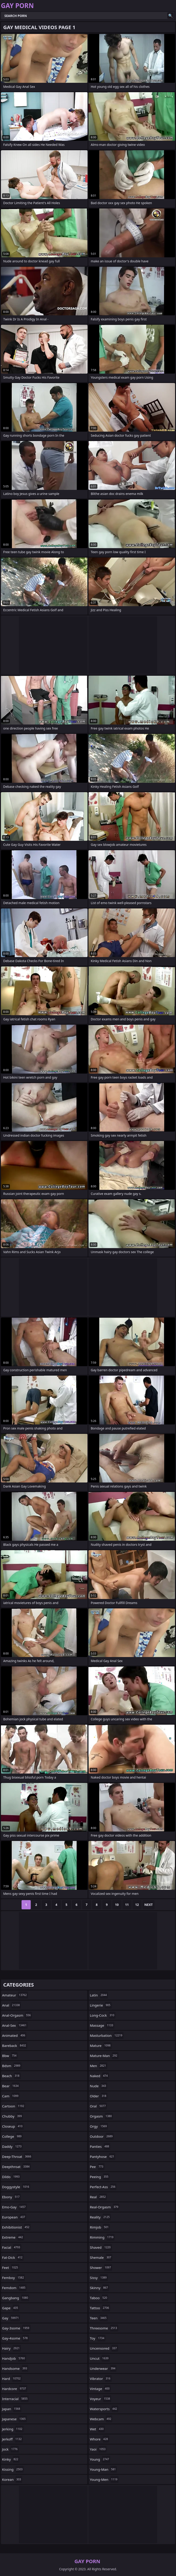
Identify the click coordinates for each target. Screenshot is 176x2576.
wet (97, 2429)
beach (11, 2075)
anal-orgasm (17, 2015)
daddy (12, 2146)
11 (127, 1904)
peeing (100, 2176)
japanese (14, 2418)
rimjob (100, 2227)
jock (10, 2449)
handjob (14, 2358)
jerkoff (12, 2439)
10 (117, 1904)
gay (11, 2318)
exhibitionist (16, 2227)
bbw (10, 2055)
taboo (99, 2297)
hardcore (14, 2388)
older (98, 2096)
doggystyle (16, 2186)
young (100, 2459)
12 (137, 1904)
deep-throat (17, 2156)
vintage (100, 2388)
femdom (14, 2287)
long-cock (103, 2015)
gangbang (15, 2297)
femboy (13, 2277)
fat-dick (13, 2257)
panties (100, 2146)
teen (99, 2318)
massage (102, 2025)
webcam (101, 2418)
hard (12, 2378)
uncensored (104, 2348)
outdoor (102, 2136)
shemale (101, 2257)
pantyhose (102, 2156)
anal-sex (15, 2025)
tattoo (100, 2307)
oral (98, 2106)
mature (101, 2045)
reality (100, 2217)
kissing (13, 2469)
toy (97, 2338)
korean (12, 2479)
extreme (13, 2237)
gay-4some (15, 2338)
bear (11, 2085)
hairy (11, 2348)
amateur (15, 1995)
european (14, 2217)
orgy (99, 2126)
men (98, 2065)
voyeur (100, 2398)
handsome (15, 2368)
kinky (10, 2459)
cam (10, 2096)
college (12, 2136)
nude (98, 2085)
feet (10, 2267)
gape (10, 2307)
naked (99, 2075)
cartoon (13, 2106)
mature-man (104, 2055)
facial (11, 2247)
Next (148, 1904)
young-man (103, 2469)
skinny (99, 2287)
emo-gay (14, 2207)
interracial (15, 2398)
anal (11, 2005)
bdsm (12, 2065)
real (98, 2196)
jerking (13, 2429)
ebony (11, 2196)
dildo (11, 2176)
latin (99, 1995)
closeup (13, 2126)
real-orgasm (104, 2207)
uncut (100, 2358)
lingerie (101, 2005)
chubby (12, 2116)
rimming (102, 2237)
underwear (103, 2368)
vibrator (101, 2378)
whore (99, 2439)
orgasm (101, 2116)
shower (101, 2267)
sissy (99, 2277)
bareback (14, 2045)
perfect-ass (103, 2186)
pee (97, 2166)
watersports (104, 2408)
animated (14, 2035)
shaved (101, 2247)
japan (11, 2408)
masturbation (107, 2035)
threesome (104, 2328)
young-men (104, 2479)
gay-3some (16, 2328)
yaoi (98, 2449)
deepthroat (16, 2166)
